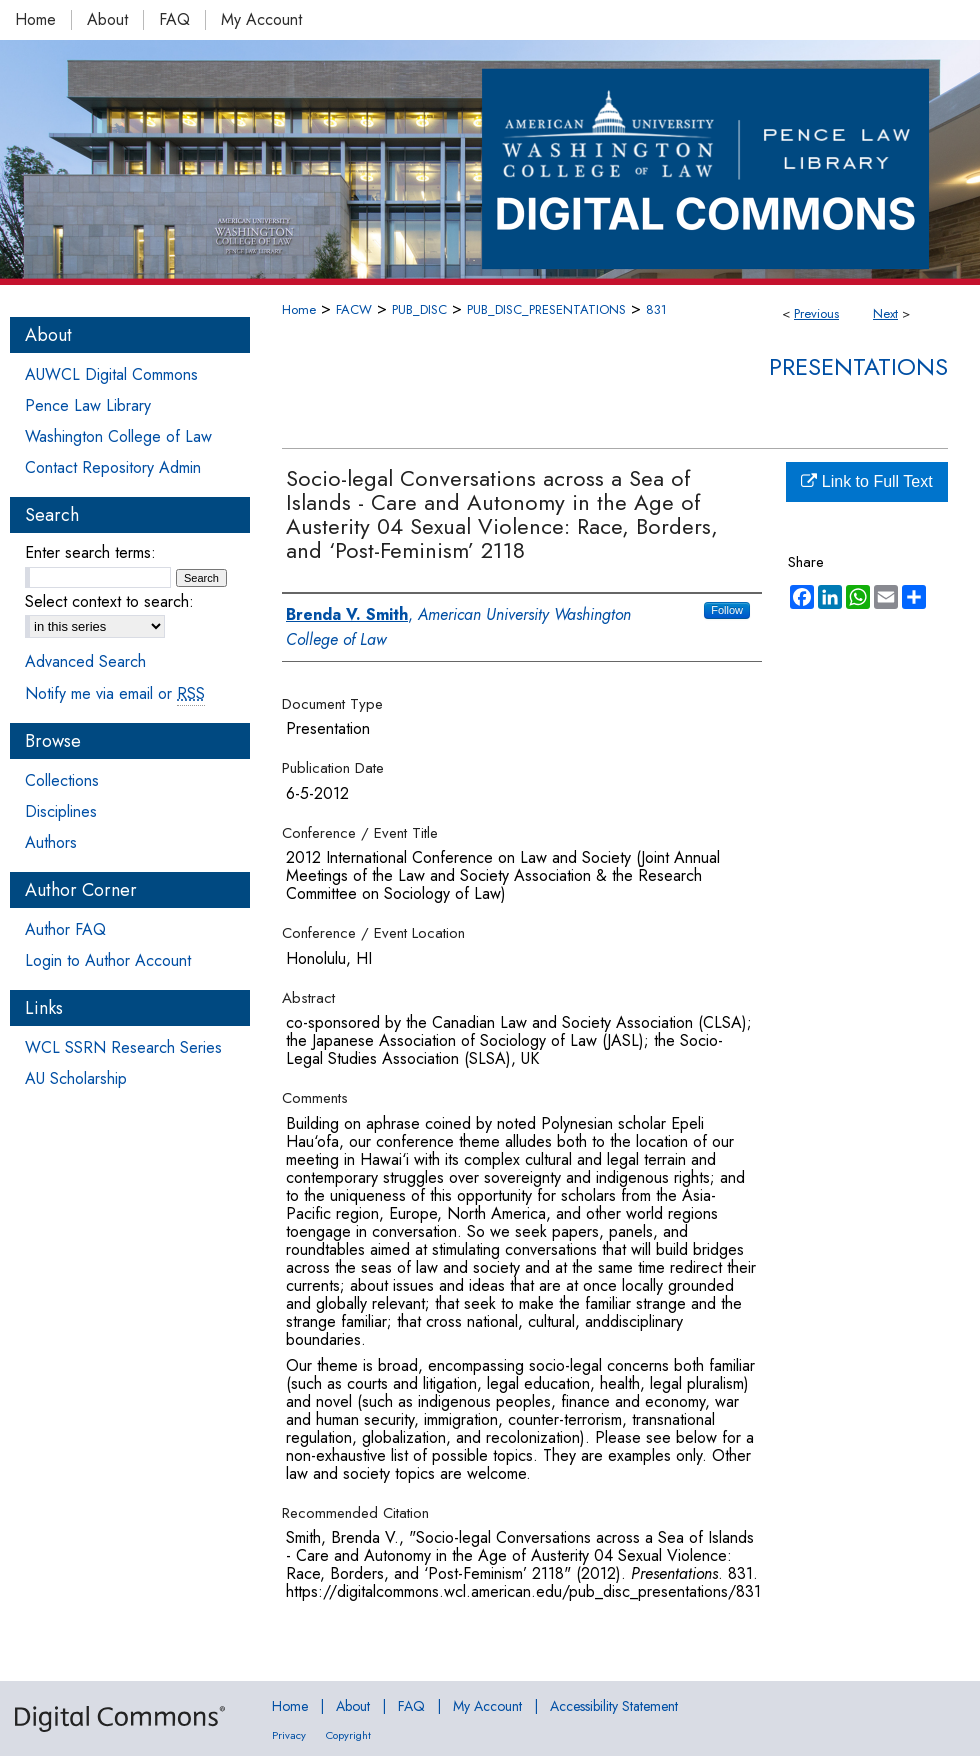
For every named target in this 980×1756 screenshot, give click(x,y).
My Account (487, 1706)
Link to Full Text (866, 481)
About (353, 1706)
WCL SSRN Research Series (123, 1047)
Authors (51, 842)
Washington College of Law (118, 436)
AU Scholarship (76, 1078)
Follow (727, 610)
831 (656, 309)
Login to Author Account (108, 960)
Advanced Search (85, 661)
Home (299, 309)
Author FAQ (65, 929)
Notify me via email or (115, 693)
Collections (62, 780)
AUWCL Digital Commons (111, 374)
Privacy (289, 1735)
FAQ (411, 1706)
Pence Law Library (88, 405)
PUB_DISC (419, 309)
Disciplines (61, 811)
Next (885, 313)
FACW (354, 309)
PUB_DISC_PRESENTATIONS (546, 309)
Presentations (858, 366)
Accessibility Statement (614, 1706)
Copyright (348, 1735)
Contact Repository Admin (113, 467)
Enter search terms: (90, 552)
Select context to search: (109, 601)
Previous (816, 313)
